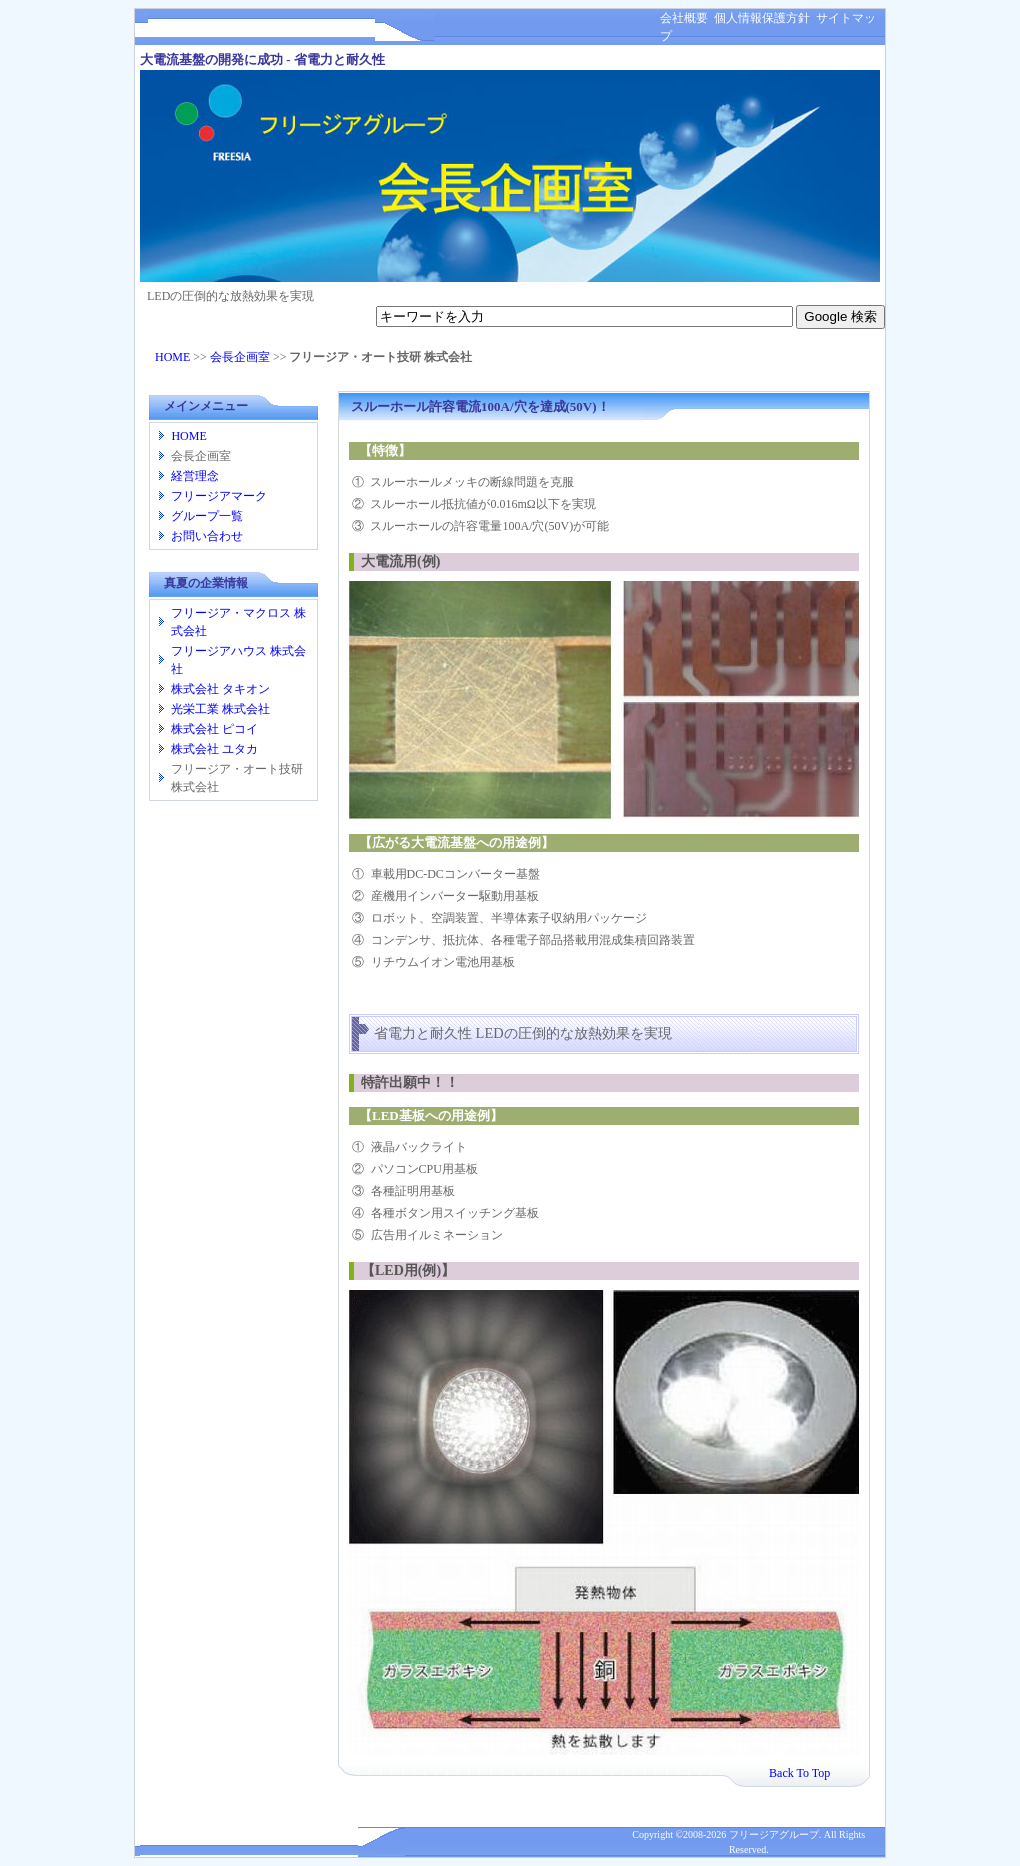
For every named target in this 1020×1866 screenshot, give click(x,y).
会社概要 (684, 18)
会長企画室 (240, 357)
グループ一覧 (207, 516)
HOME (172, 357)
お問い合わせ (207, 536)
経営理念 (195, 476)
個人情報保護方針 (759, 18)
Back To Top (799, 1773)
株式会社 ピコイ (214, 729)
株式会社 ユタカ (214, 749)
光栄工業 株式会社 (220, 709)
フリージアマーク (219, 496)
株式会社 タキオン (220, 689)
